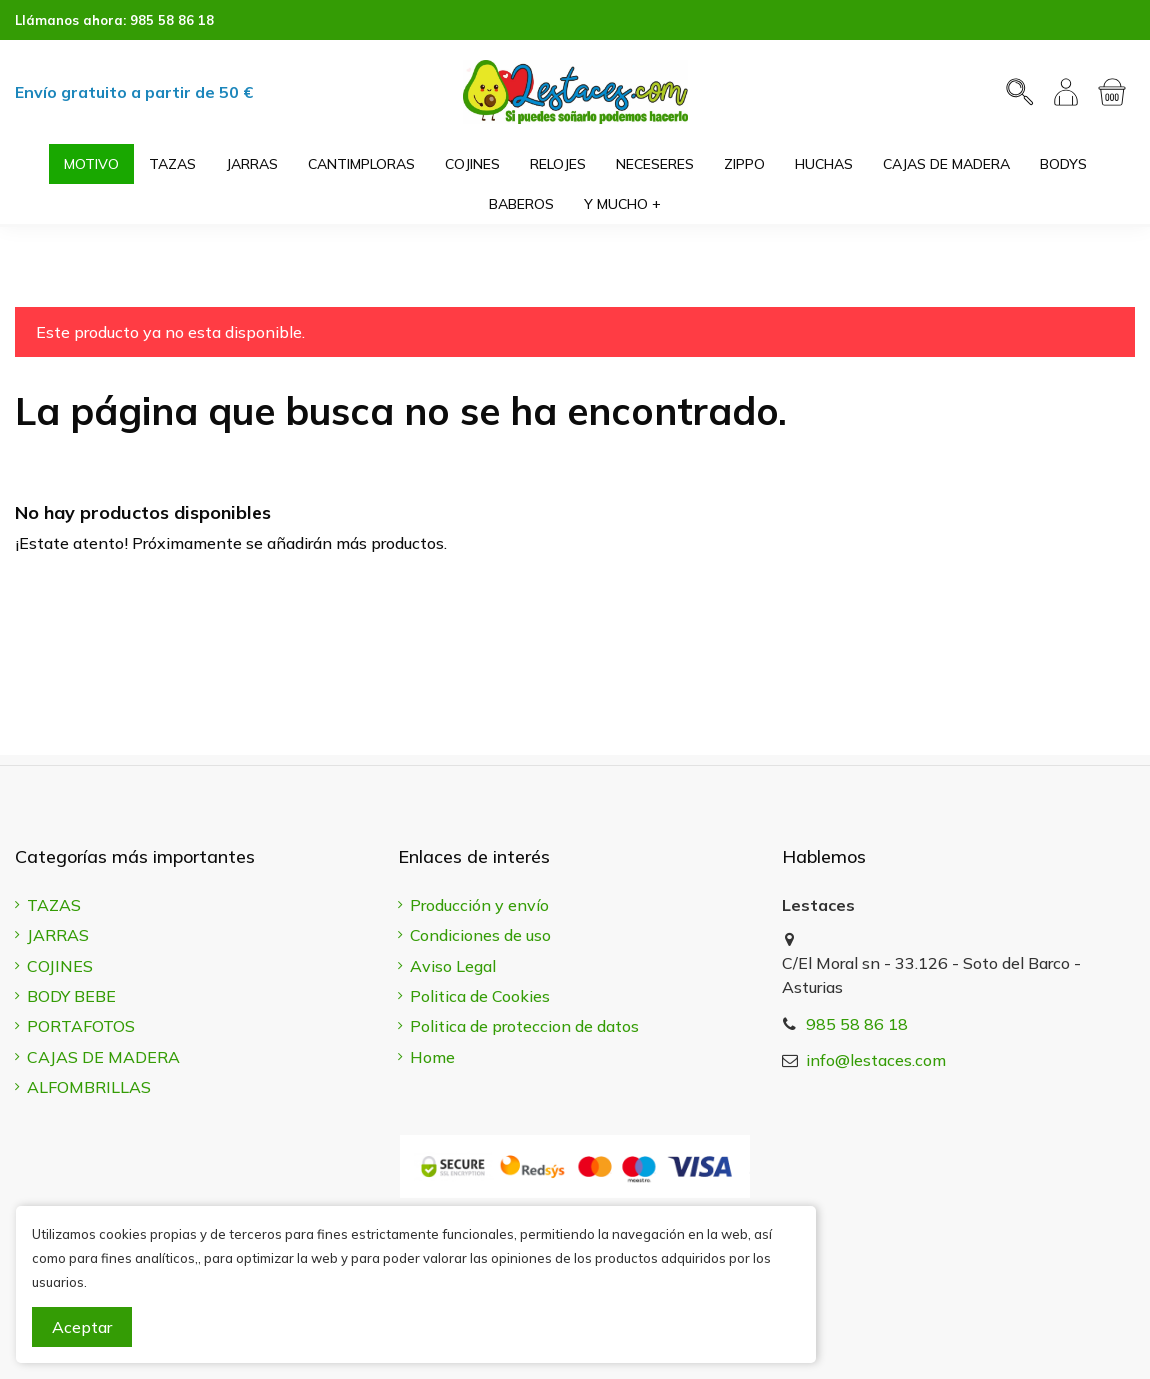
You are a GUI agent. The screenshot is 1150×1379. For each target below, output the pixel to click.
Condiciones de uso (480, 935)
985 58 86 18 (172, 20)
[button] (622, 204)
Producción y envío (479, 905)
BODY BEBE (71, 996)
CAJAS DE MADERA (103, 1057)
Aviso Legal (453, 966)
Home (432, 1057)
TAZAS (54, 905)
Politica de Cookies (480, 996)
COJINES (60, 966)
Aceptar (82, 1327)
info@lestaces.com (876, 1060)
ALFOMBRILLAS (89, 1087)
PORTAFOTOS (81, 1026)
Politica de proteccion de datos (524, 1026)
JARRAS (58, 935)
